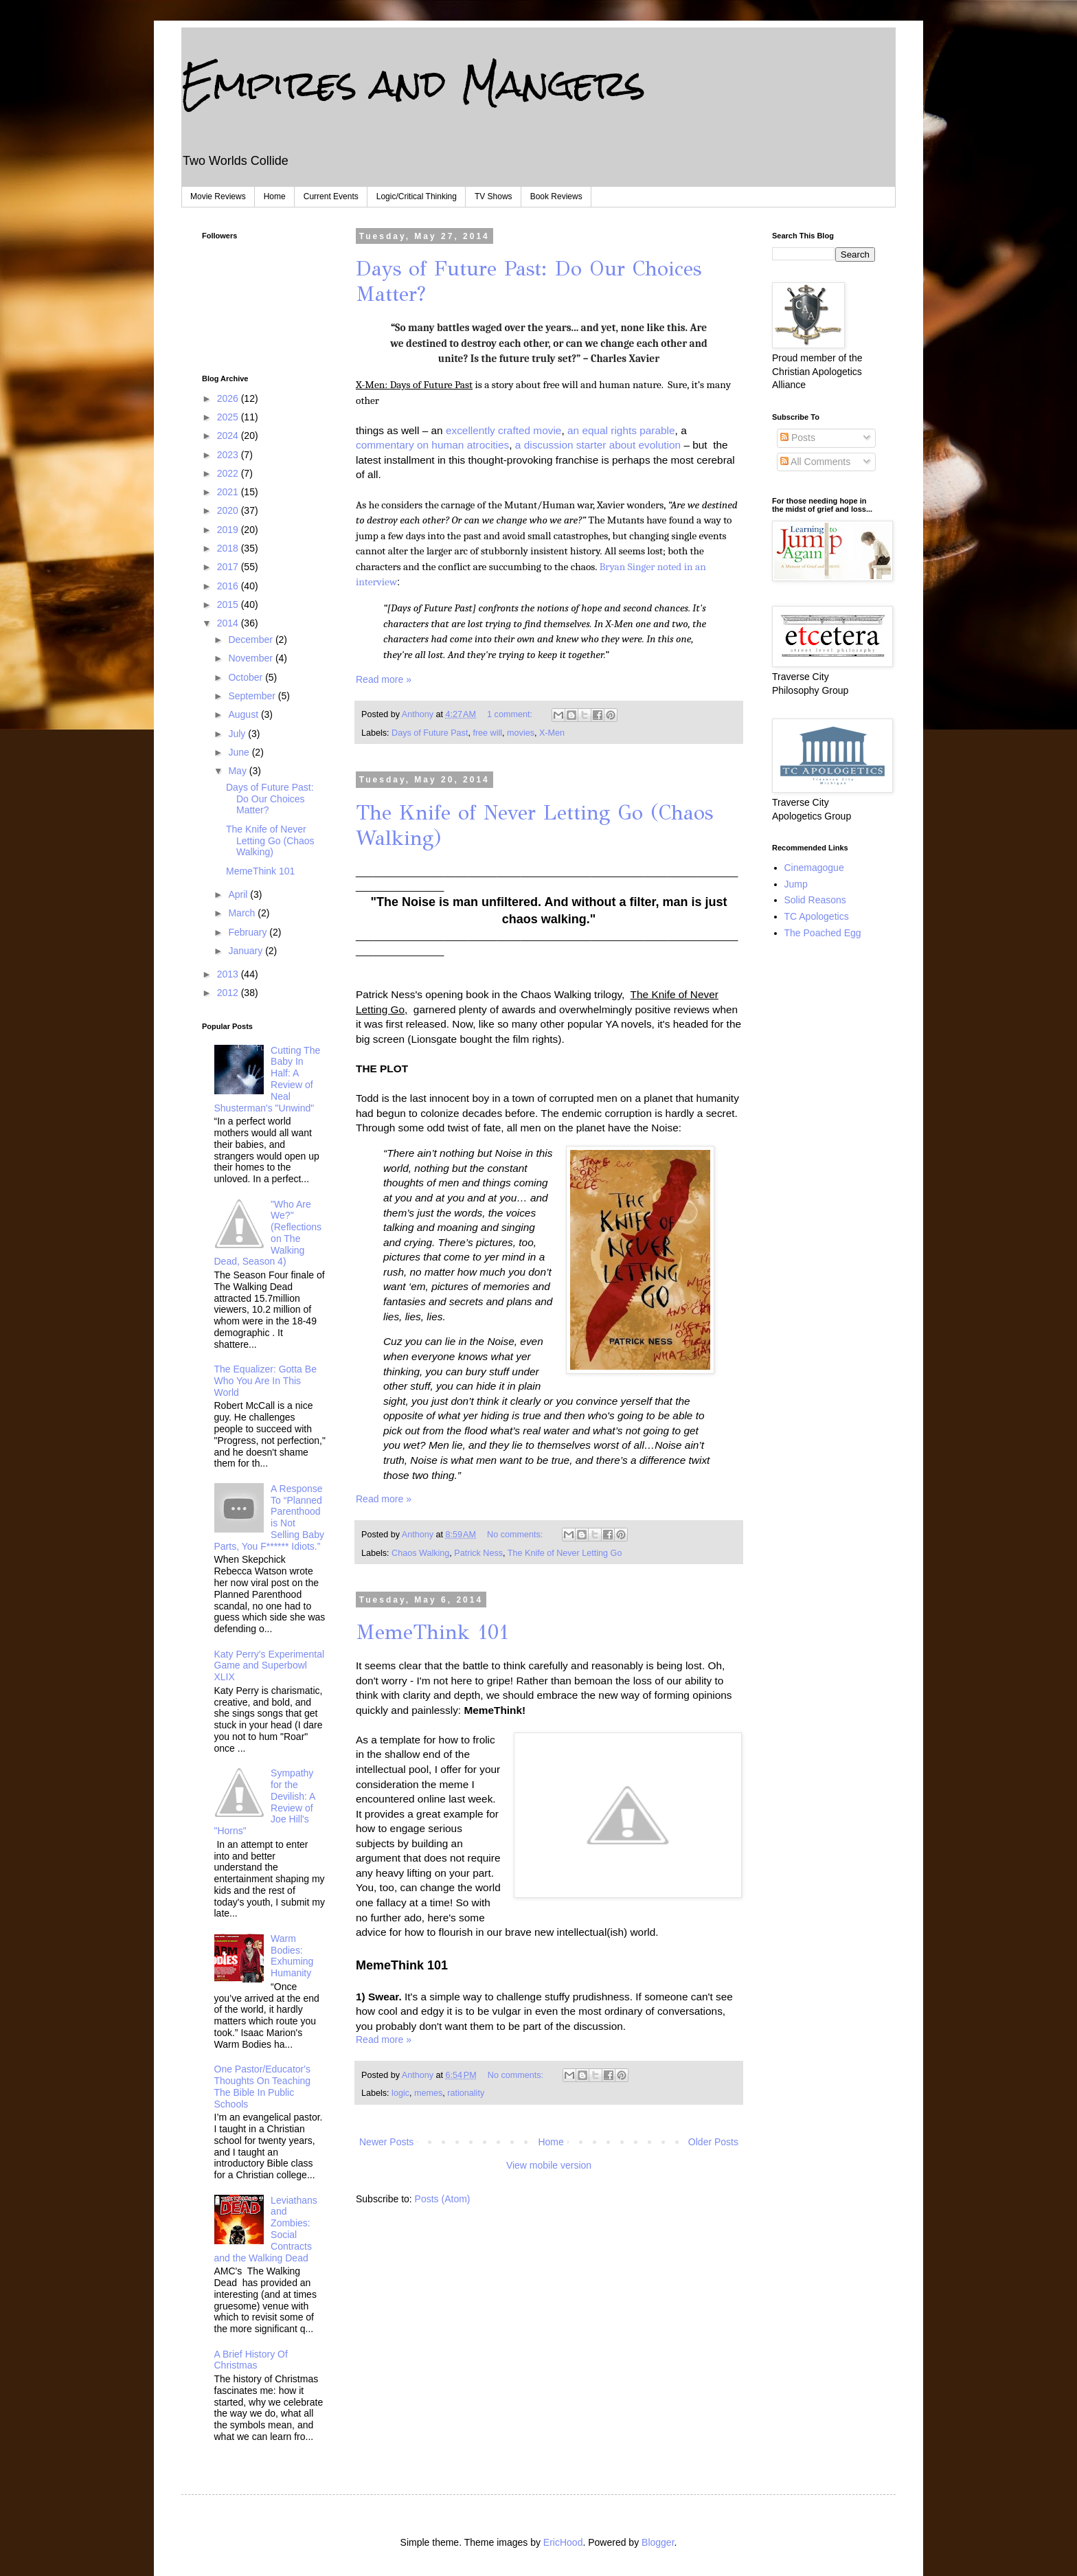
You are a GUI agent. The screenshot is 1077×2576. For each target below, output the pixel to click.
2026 (229, 398)
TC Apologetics (816, 916)
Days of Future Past (430, 733)
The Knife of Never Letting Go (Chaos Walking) (270, 841)
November (251, 658)
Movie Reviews (218, 196)
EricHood (563, 2542)
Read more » (383, 679)
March (243, 912)
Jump (796, 884)
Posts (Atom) (443, 2198)
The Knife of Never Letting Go (565, 1553)
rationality (465, 2093)
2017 (229, 566)
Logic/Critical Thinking (416, 196)
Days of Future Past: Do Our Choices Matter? (270, 799)
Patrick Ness (478, 1553)
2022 (229, 473)
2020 (229, 510)
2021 (229, 491)
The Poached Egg (822, 932)
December (251, 639)
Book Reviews (556, 196)
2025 (229, 416)
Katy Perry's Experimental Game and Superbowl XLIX (269, 1666)
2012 (229, 992)
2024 (229, 435)
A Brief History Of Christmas (251, 2360)
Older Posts (713, 2141)
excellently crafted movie (504, 430)
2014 (229, 623)
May (238, 770)
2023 (229, 454)
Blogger (658, 2542)
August (244, 714)
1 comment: (510, 714)
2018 (229, 548)
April (239, 894)
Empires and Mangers (413, 83)
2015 (229, 604)
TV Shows (493, 196)
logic (400, 2093)
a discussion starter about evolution (599, 445)
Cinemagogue (814, 867)
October (246, 677)
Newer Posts (386, 2141)
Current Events (331, 196)
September (252, 695)
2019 (229, 529)
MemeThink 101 (432, 1632)
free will (487, 733)
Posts (797, 437)
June (239, 752)
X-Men (552, 733)
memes (428, 2093)
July (238, 733)
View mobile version (548, 2165)
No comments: (516, 1534)
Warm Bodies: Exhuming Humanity (292, 1955)
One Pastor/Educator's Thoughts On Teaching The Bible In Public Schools (262, 2086)
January (246, 950)
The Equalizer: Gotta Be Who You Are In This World (265, 1381)
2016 (229, 585)
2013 (229, 974)
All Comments (815, 461)
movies (520, 733)
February (248, 932)
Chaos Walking (420, 1553)
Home (275, 196)
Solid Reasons (815, 899)
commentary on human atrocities (432, 445)
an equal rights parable (621, 430)
